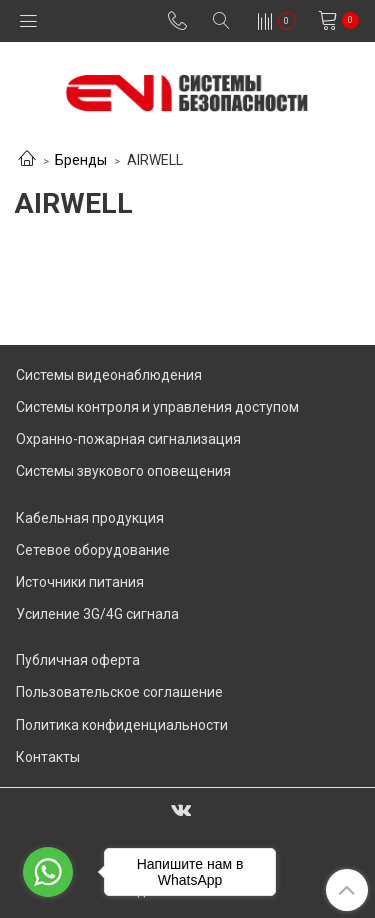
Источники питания (80, 582)
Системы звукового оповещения (123, 471)
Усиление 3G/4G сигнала (97, 614)
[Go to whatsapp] (48, 872)
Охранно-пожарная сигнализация (128, 439)
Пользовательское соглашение (119, 692)
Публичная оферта (78, 660)
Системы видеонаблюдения (109, 375)
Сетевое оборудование (93, 550)
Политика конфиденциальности (122, 725)
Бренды (81, 160)
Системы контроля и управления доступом (157, 407)
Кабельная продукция (90, 518)
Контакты (48, 757)
